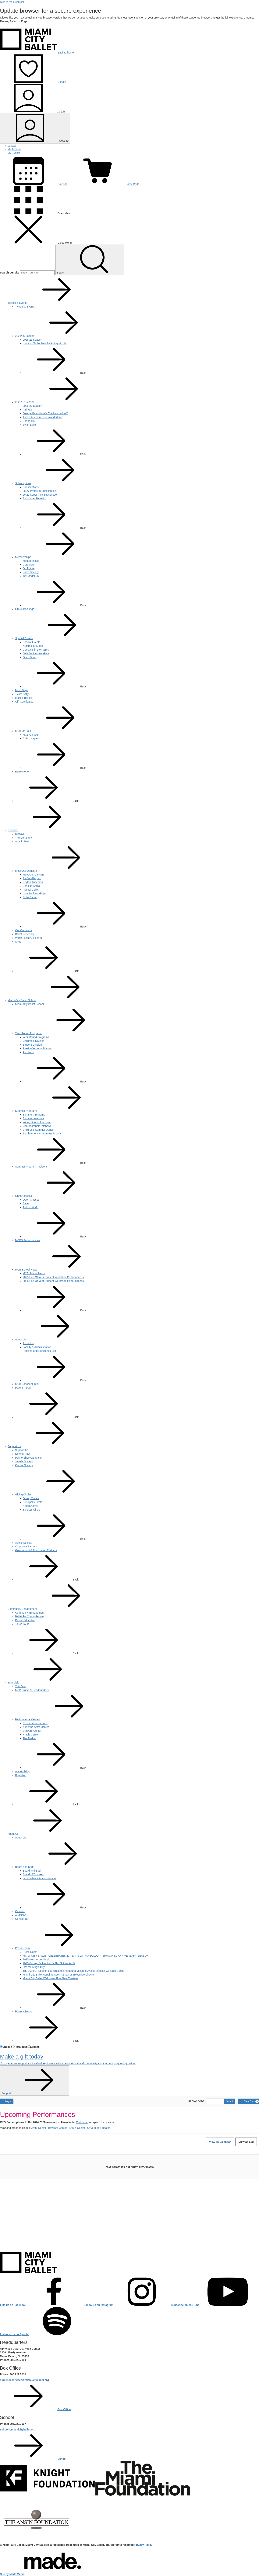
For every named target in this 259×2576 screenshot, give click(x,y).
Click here (82, 2122)
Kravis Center (77, 2127)
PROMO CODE (196, 2101)
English (7, 2046)
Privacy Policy (143, 2544)
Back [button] (54, 359)
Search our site (9, 272)
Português (21, 2046)
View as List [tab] (246, 2141)
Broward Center (57, 2127)
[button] (129, 215)
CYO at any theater (98, 2127)
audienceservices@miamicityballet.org (24, 2380)
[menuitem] (17, 302)
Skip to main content (12, 1)
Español (35, 2046)
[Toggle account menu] (35, 128)
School (33, 2458)
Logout (12, 145)
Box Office (35, 2409)
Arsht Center (38, 2127)
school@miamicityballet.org (17, 2429)
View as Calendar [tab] (220, 2141)
